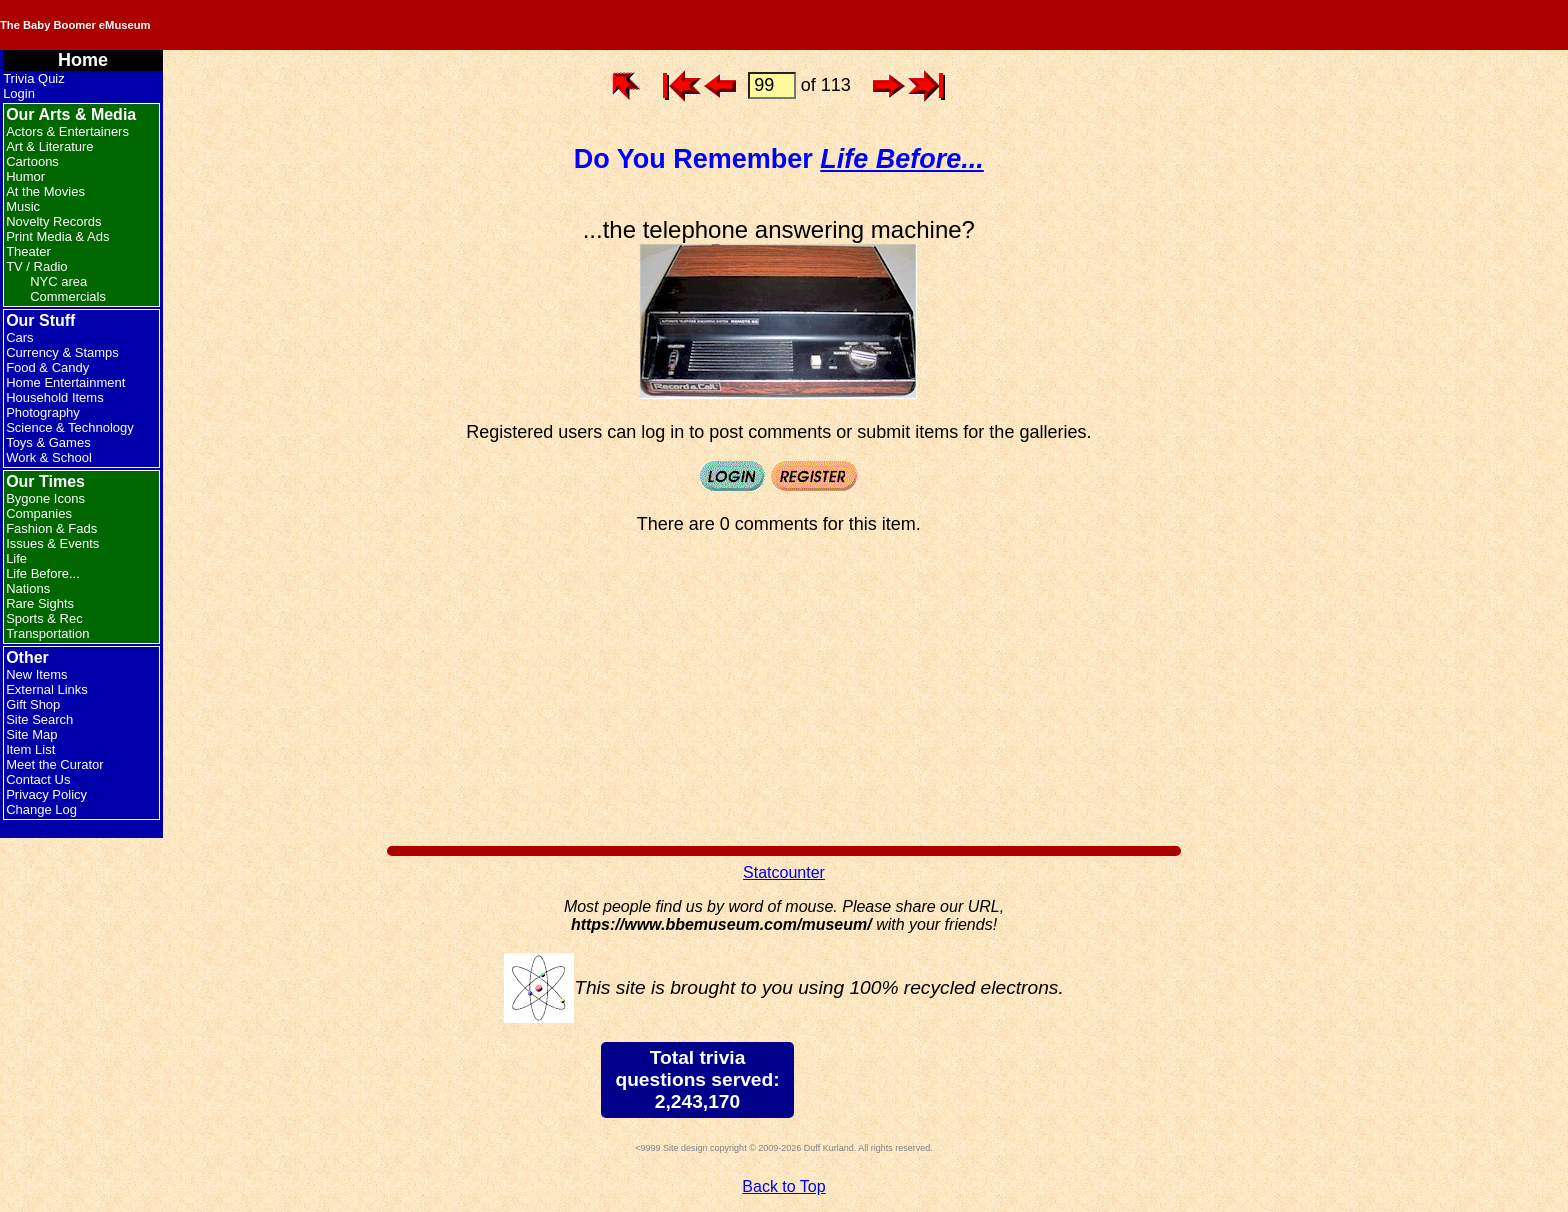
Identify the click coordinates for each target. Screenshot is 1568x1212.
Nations (28, 588)
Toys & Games (48, 442)
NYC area (58, 281)
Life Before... (43, 573)
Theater (28, 251)
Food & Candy (47, 367)
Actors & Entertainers (67, 131)
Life (16, 558)
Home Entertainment (65, 382)
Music (23, 206)
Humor (25, 176)
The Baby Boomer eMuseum (269, 25)
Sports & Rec (44, 618)
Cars (19, 337)
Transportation (47, 633)
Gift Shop (33, 704)
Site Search (39, 719)
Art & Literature (49, 146)
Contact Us (38, 779)
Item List (30, 749)
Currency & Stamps (62, 352)
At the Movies (45, 191)
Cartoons (32, 161)
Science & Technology (70, 427)
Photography (43, 412)
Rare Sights (40, 603)
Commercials (68, 296)
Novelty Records (53, 221)
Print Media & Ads (57, 236)
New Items (36, 674)
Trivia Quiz (34, 78)
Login (19, 93)
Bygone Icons (45, 498)
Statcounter (784, 872)
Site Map (31, 734)
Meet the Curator (55, 764)
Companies (39, 513)
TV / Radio (36, 266)
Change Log (41, 809)
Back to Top (783, 1186)
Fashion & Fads (51, 528)
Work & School (49, 457)
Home (83, 60)
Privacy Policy (46, 794)
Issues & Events (52, 543)
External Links (47, 689)
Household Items (55, 397)
